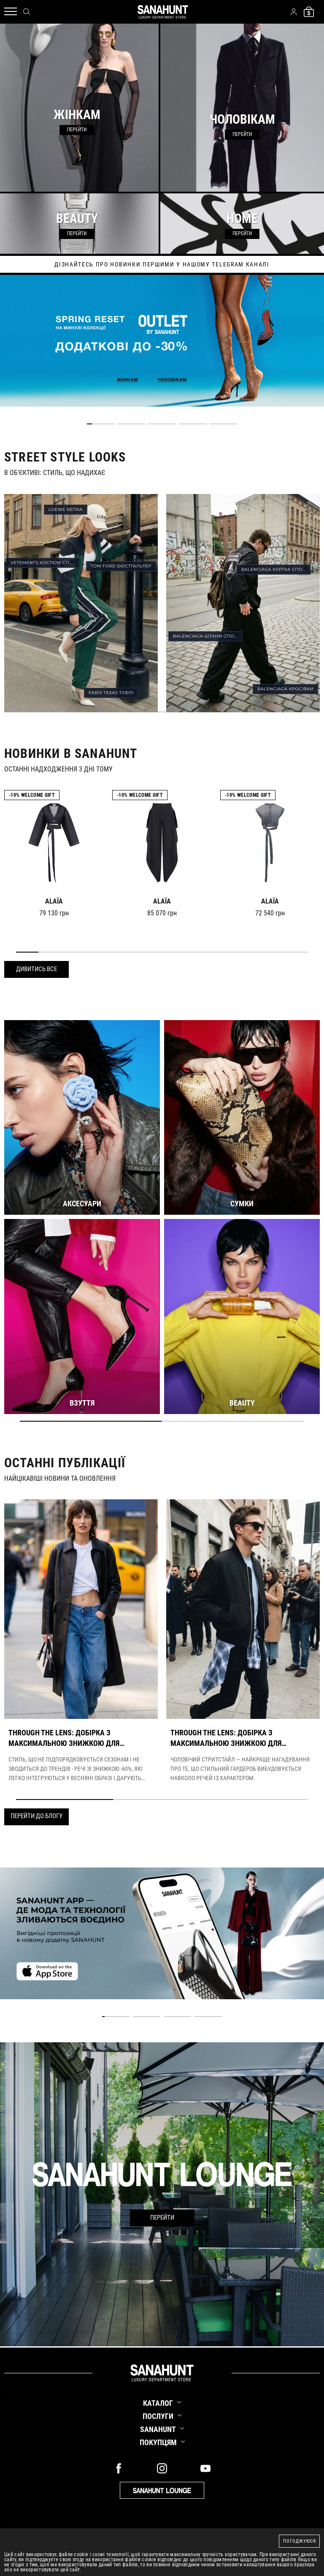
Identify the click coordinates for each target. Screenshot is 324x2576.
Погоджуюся (299, 2541)
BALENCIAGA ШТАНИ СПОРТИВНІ (207, 636)
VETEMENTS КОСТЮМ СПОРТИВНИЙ (45, 562)
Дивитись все (36, 969)
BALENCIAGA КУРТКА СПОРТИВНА (275, 569)
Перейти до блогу (36, 1816)
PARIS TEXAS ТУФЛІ (111, 692)
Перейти (162, 2217)
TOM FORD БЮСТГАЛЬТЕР (121, 566)
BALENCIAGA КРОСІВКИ (285, 689)
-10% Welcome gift (32, 795)
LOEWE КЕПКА (66, 509)
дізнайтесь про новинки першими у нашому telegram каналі (161, 264)
